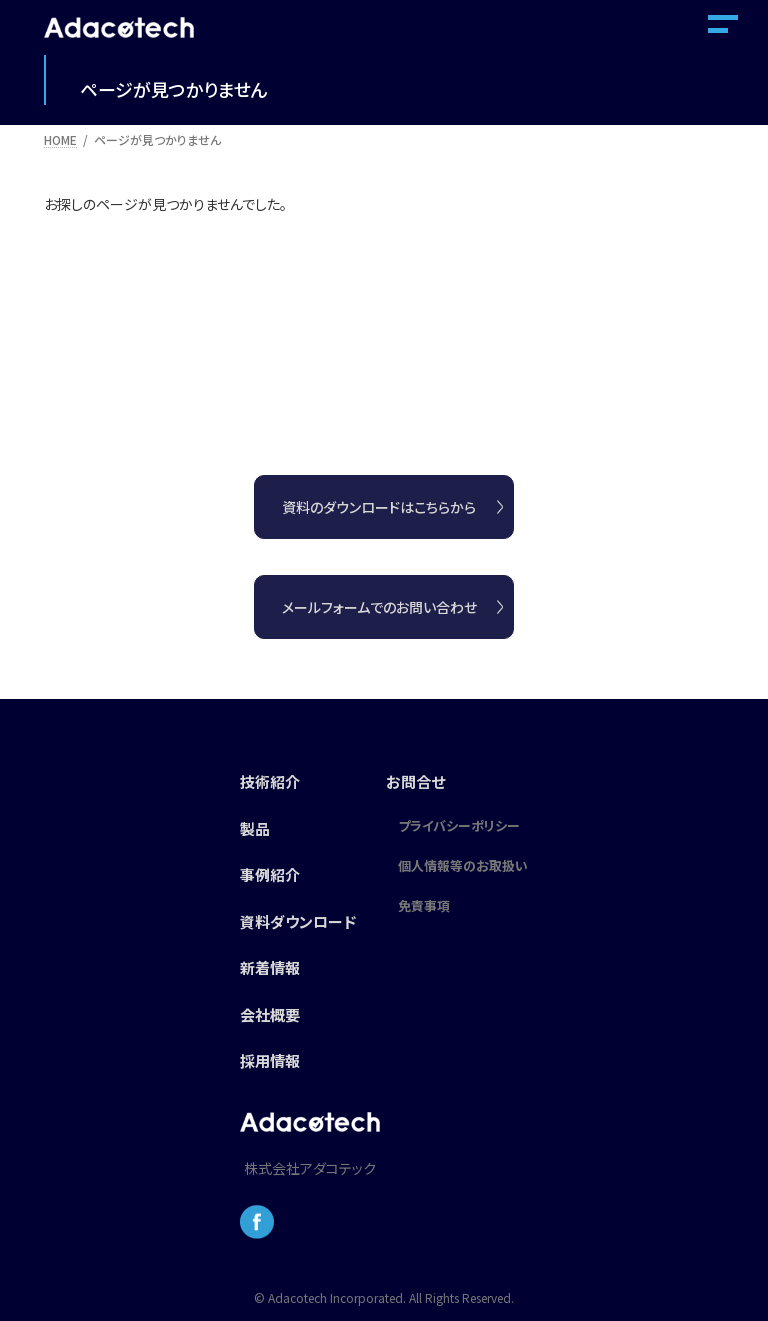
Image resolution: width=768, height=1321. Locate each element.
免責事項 (424, 905)
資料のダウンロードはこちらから (379, 507)
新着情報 (270, 967)
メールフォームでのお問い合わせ (379, 607)
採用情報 (270, 1060)
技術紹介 (270, 781)
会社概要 (270, 1014)
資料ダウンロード (298, 921)
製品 (255, 828)
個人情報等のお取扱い (463, 865)
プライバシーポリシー (459, 825)
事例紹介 (270, 874)
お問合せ (415, 781)
